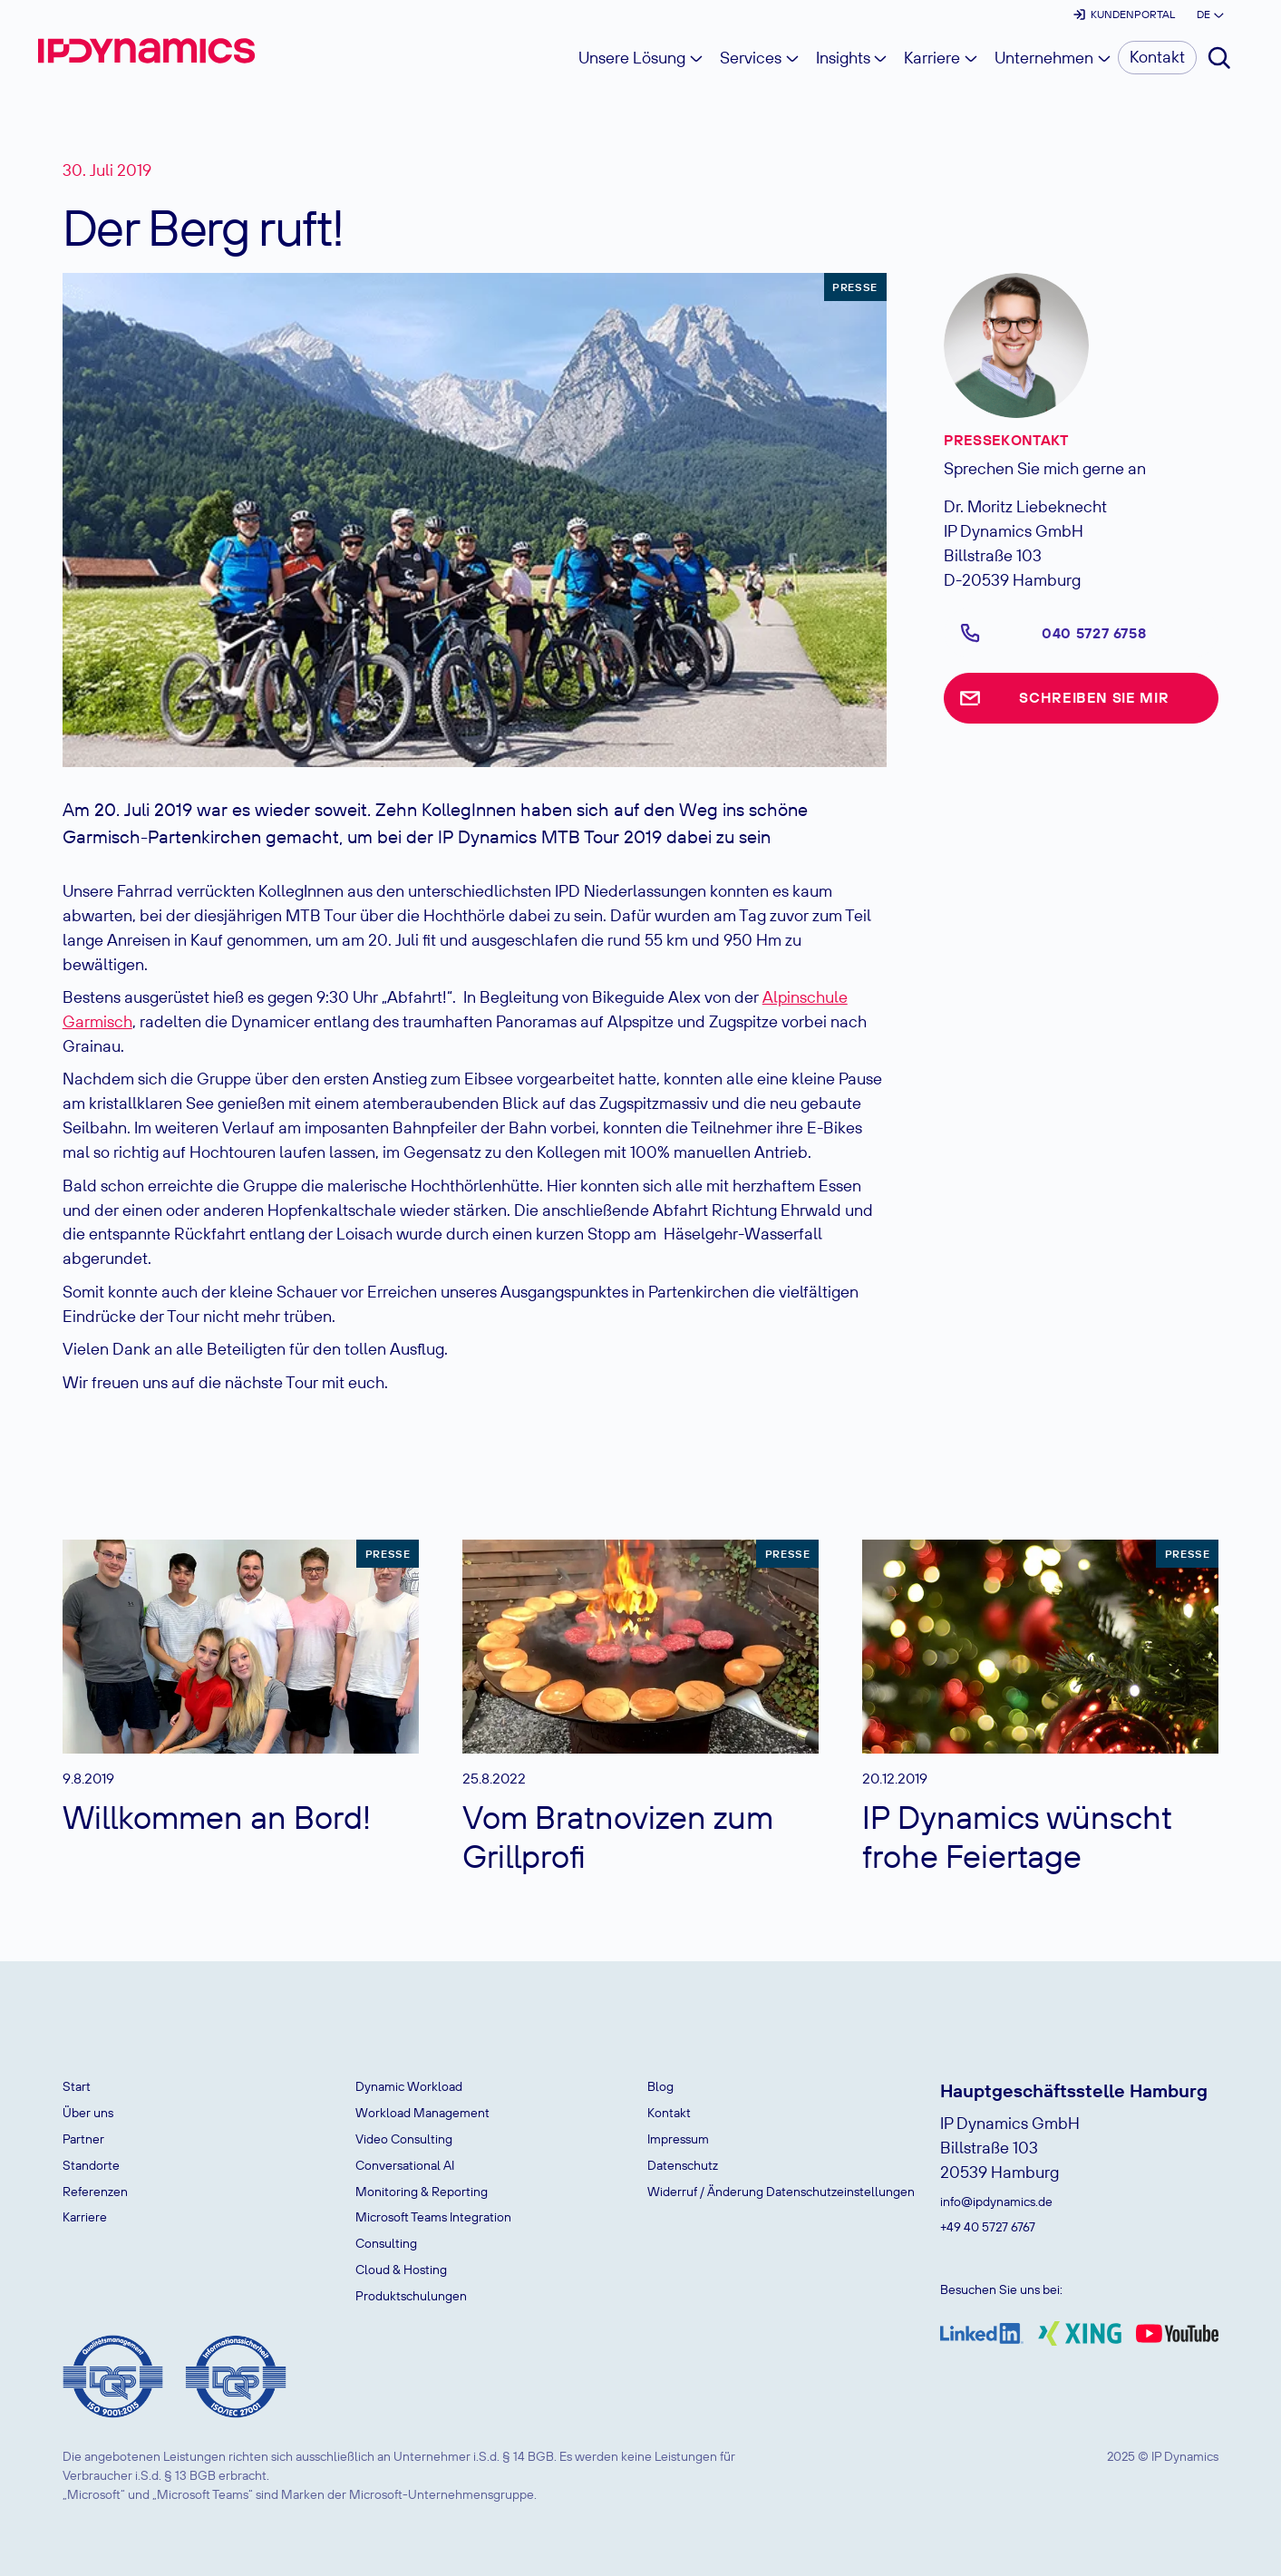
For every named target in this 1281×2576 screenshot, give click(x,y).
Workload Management (422, 2113)
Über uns (88, 2113)
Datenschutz (682, 2165)
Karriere (85, 2217)
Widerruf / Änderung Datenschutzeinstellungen (781, 2191)
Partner (83, 2139)
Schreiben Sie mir (1094, 697)
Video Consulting (403, 2139)
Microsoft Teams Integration (433, 2217)
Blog (660, 2086)
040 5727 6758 (1094, 633)
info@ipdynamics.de (996, 2201)
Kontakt (669, 2113)
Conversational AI (404, 2165)
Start (77, 2086)
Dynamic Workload (408, 2086)
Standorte (91, 2165)
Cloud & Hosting (401, 2269)
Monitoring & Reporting (421, 2191)
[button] (1209, 14)
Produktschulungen (411, 2296)
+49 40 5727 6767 (987, 2227)
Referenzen (95, 2191)
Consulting (386, 2243)
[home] (146, 50)
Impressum (678, 2139)
